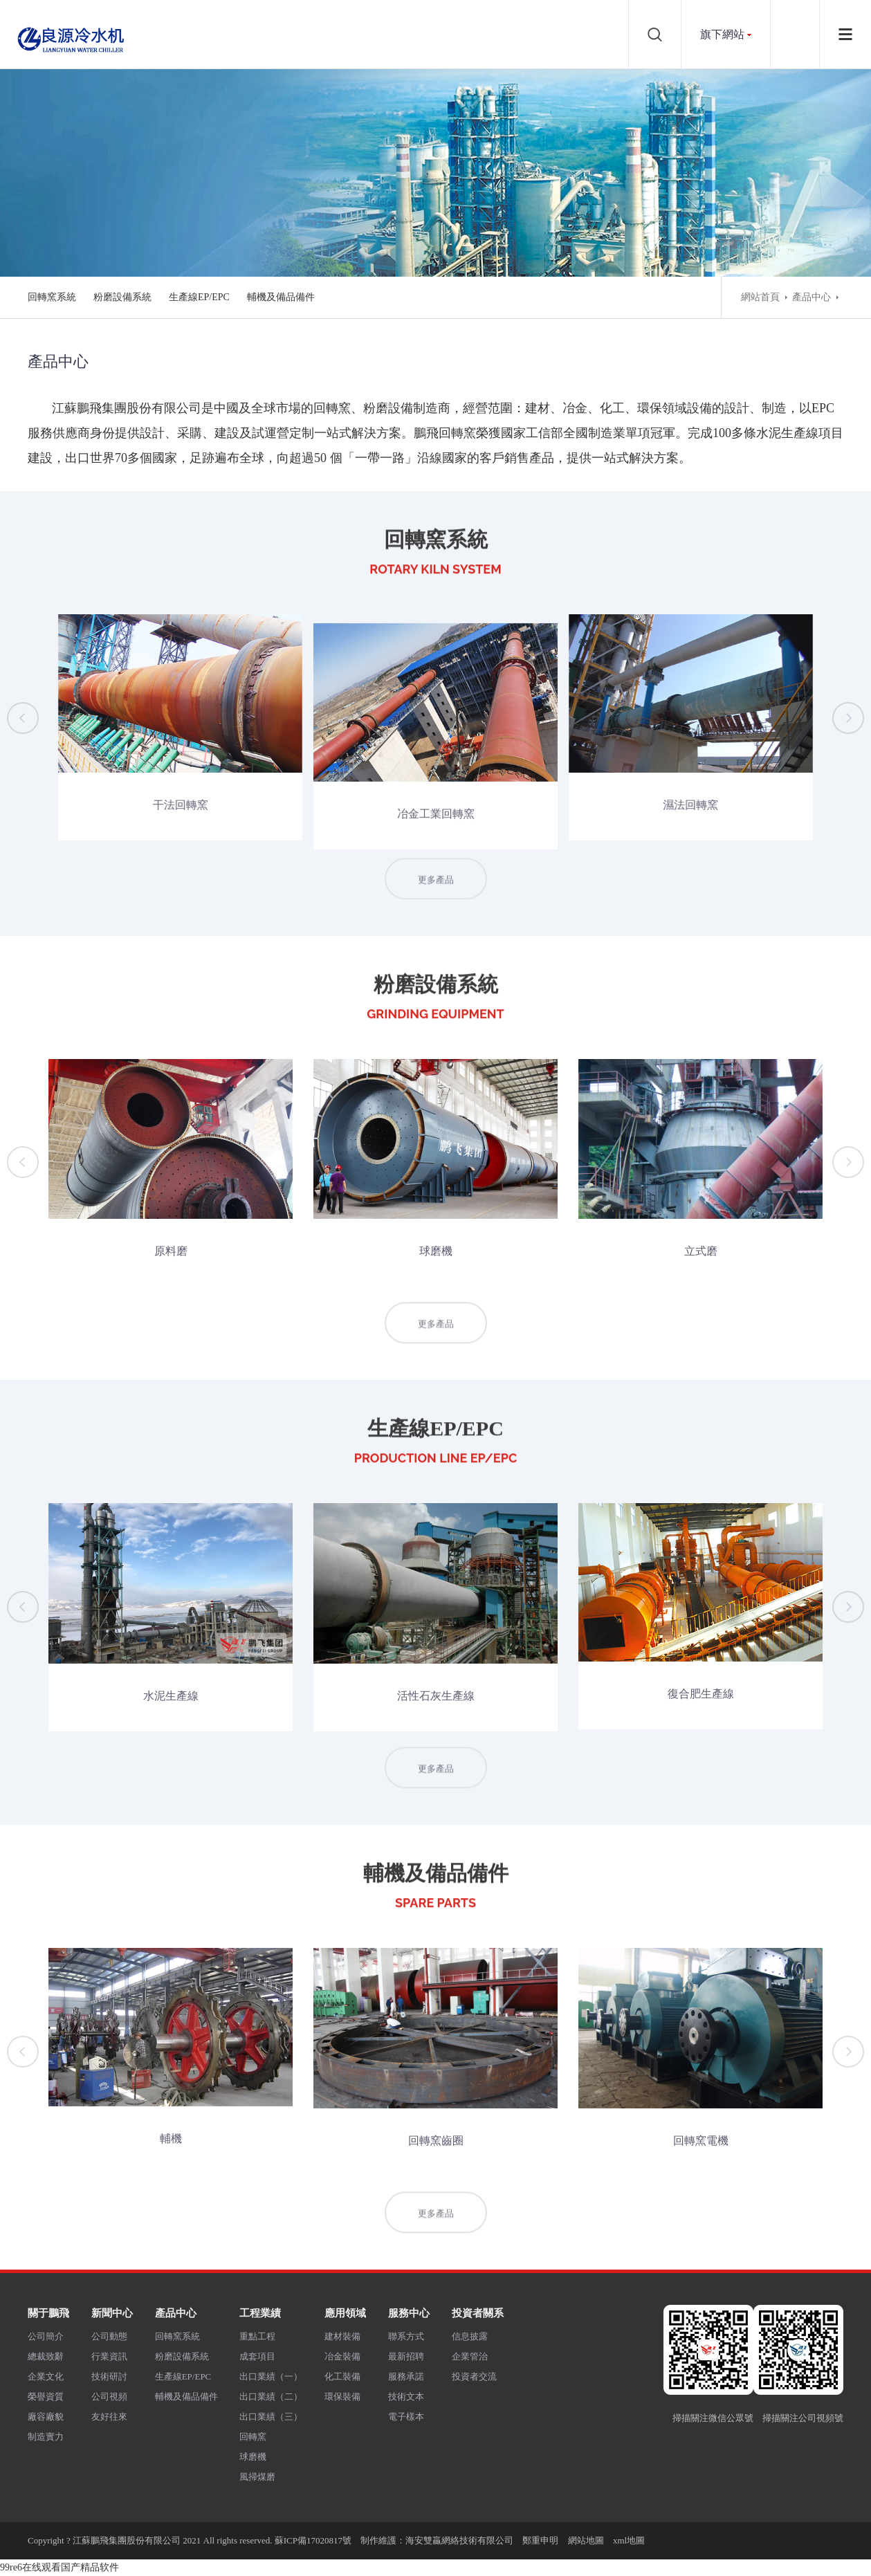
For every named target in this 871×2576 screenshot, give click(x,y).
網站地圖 (586, 2540)
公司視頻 (109, 2396)
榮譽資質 (46, 2396)
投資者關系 (478, 2313)
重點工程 (257, 2336)
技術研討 (109, 2376)
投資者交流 (474, 2376)
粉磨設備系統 (122, 297)
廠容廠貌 (46, 2416)
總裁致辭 (46, 2356)
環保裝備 (342, 2396)
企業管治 (470, 2356)
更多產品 (436, 897)
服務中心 (409, 2313)
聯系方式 (406, 2336)
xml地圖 (629, 2540)
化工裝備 (342, 2376)
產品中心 (811, 297)
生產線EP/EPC (199, 297)
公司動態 (109, 2336)
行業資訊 (109, 2356)
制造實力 (46, 2436)
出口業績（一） (270, 2376)
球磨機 (252, 2456)
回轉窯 (252, 2436)
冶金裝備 (342, 2356)
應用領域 (345, 2313)
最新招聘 (406, 2356)
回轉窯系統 (52, 297)
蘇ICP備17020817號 (313, 2540)
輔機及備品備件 (281, 297)
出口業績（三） (270, 2416)
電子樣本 (406, 2416)
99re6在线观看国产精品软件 (59, 2567)
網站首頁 (760, 297)
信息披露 (470, 2336)
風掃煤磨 (257, 2477)
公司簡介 (46, 2336)
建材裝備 (342, 2336)
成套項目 (257, 2356)
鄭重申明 (540, 2540)
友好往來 (109, 2416)
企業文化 (46, 2376)
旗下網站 (722, 34)
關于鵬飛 (48, 2313)
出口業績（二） (270, 2396)
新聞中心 (112, 2313)
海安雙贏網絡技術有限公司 (459, 2540)
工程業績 (260, 2313)
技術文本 (406, 2396)
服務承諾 (406, 2376)
